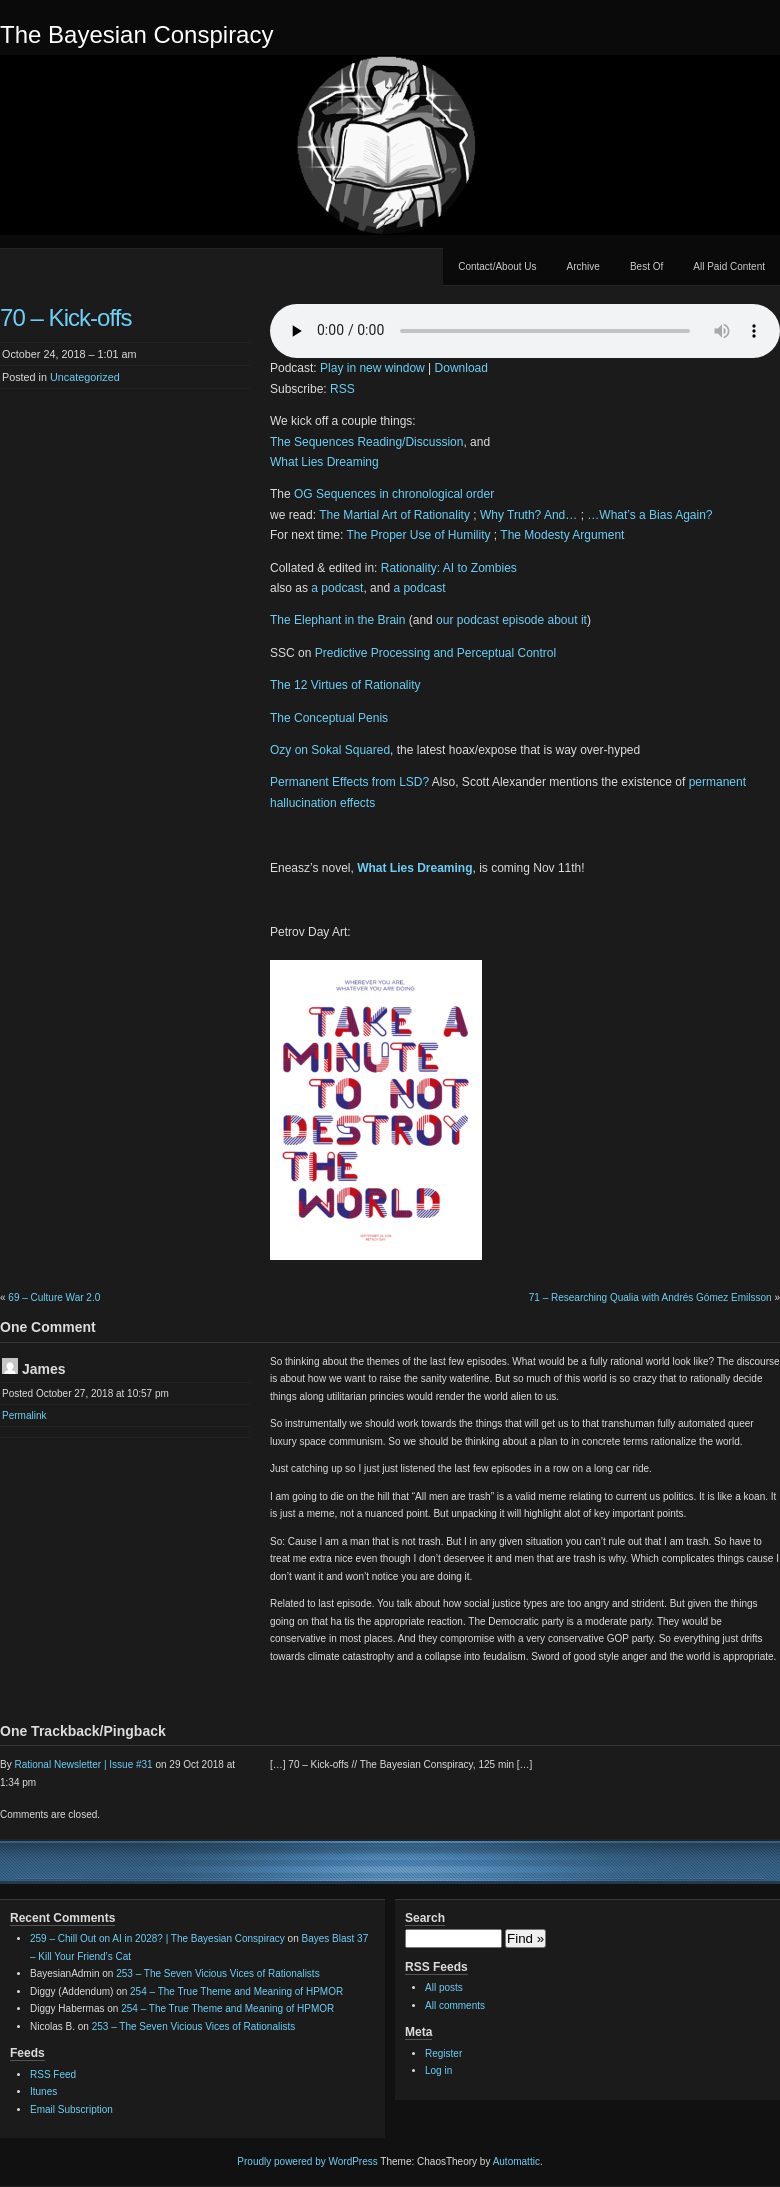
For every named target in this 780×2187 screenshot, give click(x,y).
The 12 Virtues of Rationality (345, 685)
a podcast (337, 588)
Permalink (24, 1415)
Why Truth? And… (528, 515)
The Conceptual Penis (329, 718)
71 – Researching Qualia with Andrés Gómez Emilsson (650, 1297)
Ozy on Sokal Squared (330, 750)
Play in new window (372, 368)
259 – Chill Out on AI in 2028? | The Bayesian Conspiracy (157, 1938)
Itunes (43, 2091)
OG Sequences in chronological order (394, 494)
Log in (438, 2070)
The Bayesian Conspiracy (136, 34)
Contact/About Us (497, 266)
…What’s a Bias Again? (649, 515)
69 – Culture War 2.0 (54, 1297)
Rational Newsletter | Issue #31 (83, 1764)
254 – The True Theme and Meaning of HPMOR (236, 1991)
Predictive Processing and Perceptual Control (435, 653)
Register (443, 2053)
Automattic (516, 2161)
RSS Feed (53, 2074)
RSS (342, 389)
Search (425, 1918)
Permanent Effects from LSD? (349, 782)
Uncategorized (85, 377)
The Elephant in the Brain (337, 620)
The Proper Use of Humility (418, 535)
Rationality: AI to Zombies (449, 568)
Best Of (646, 266)
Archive (583, 266)
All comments (455, 2005)
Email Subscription (71, 2109)
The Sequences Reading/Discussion (366, 442)
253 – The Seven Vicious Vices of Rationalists (217, 1973)
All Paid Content (729, 266)
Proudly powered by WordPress (307, 2161)
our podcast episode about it (511, 620)
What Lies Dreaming (324, 462)
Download (461, 368)
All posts (444, 1987)
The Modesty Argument (562, 535)
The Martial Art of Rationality (394, 515)
